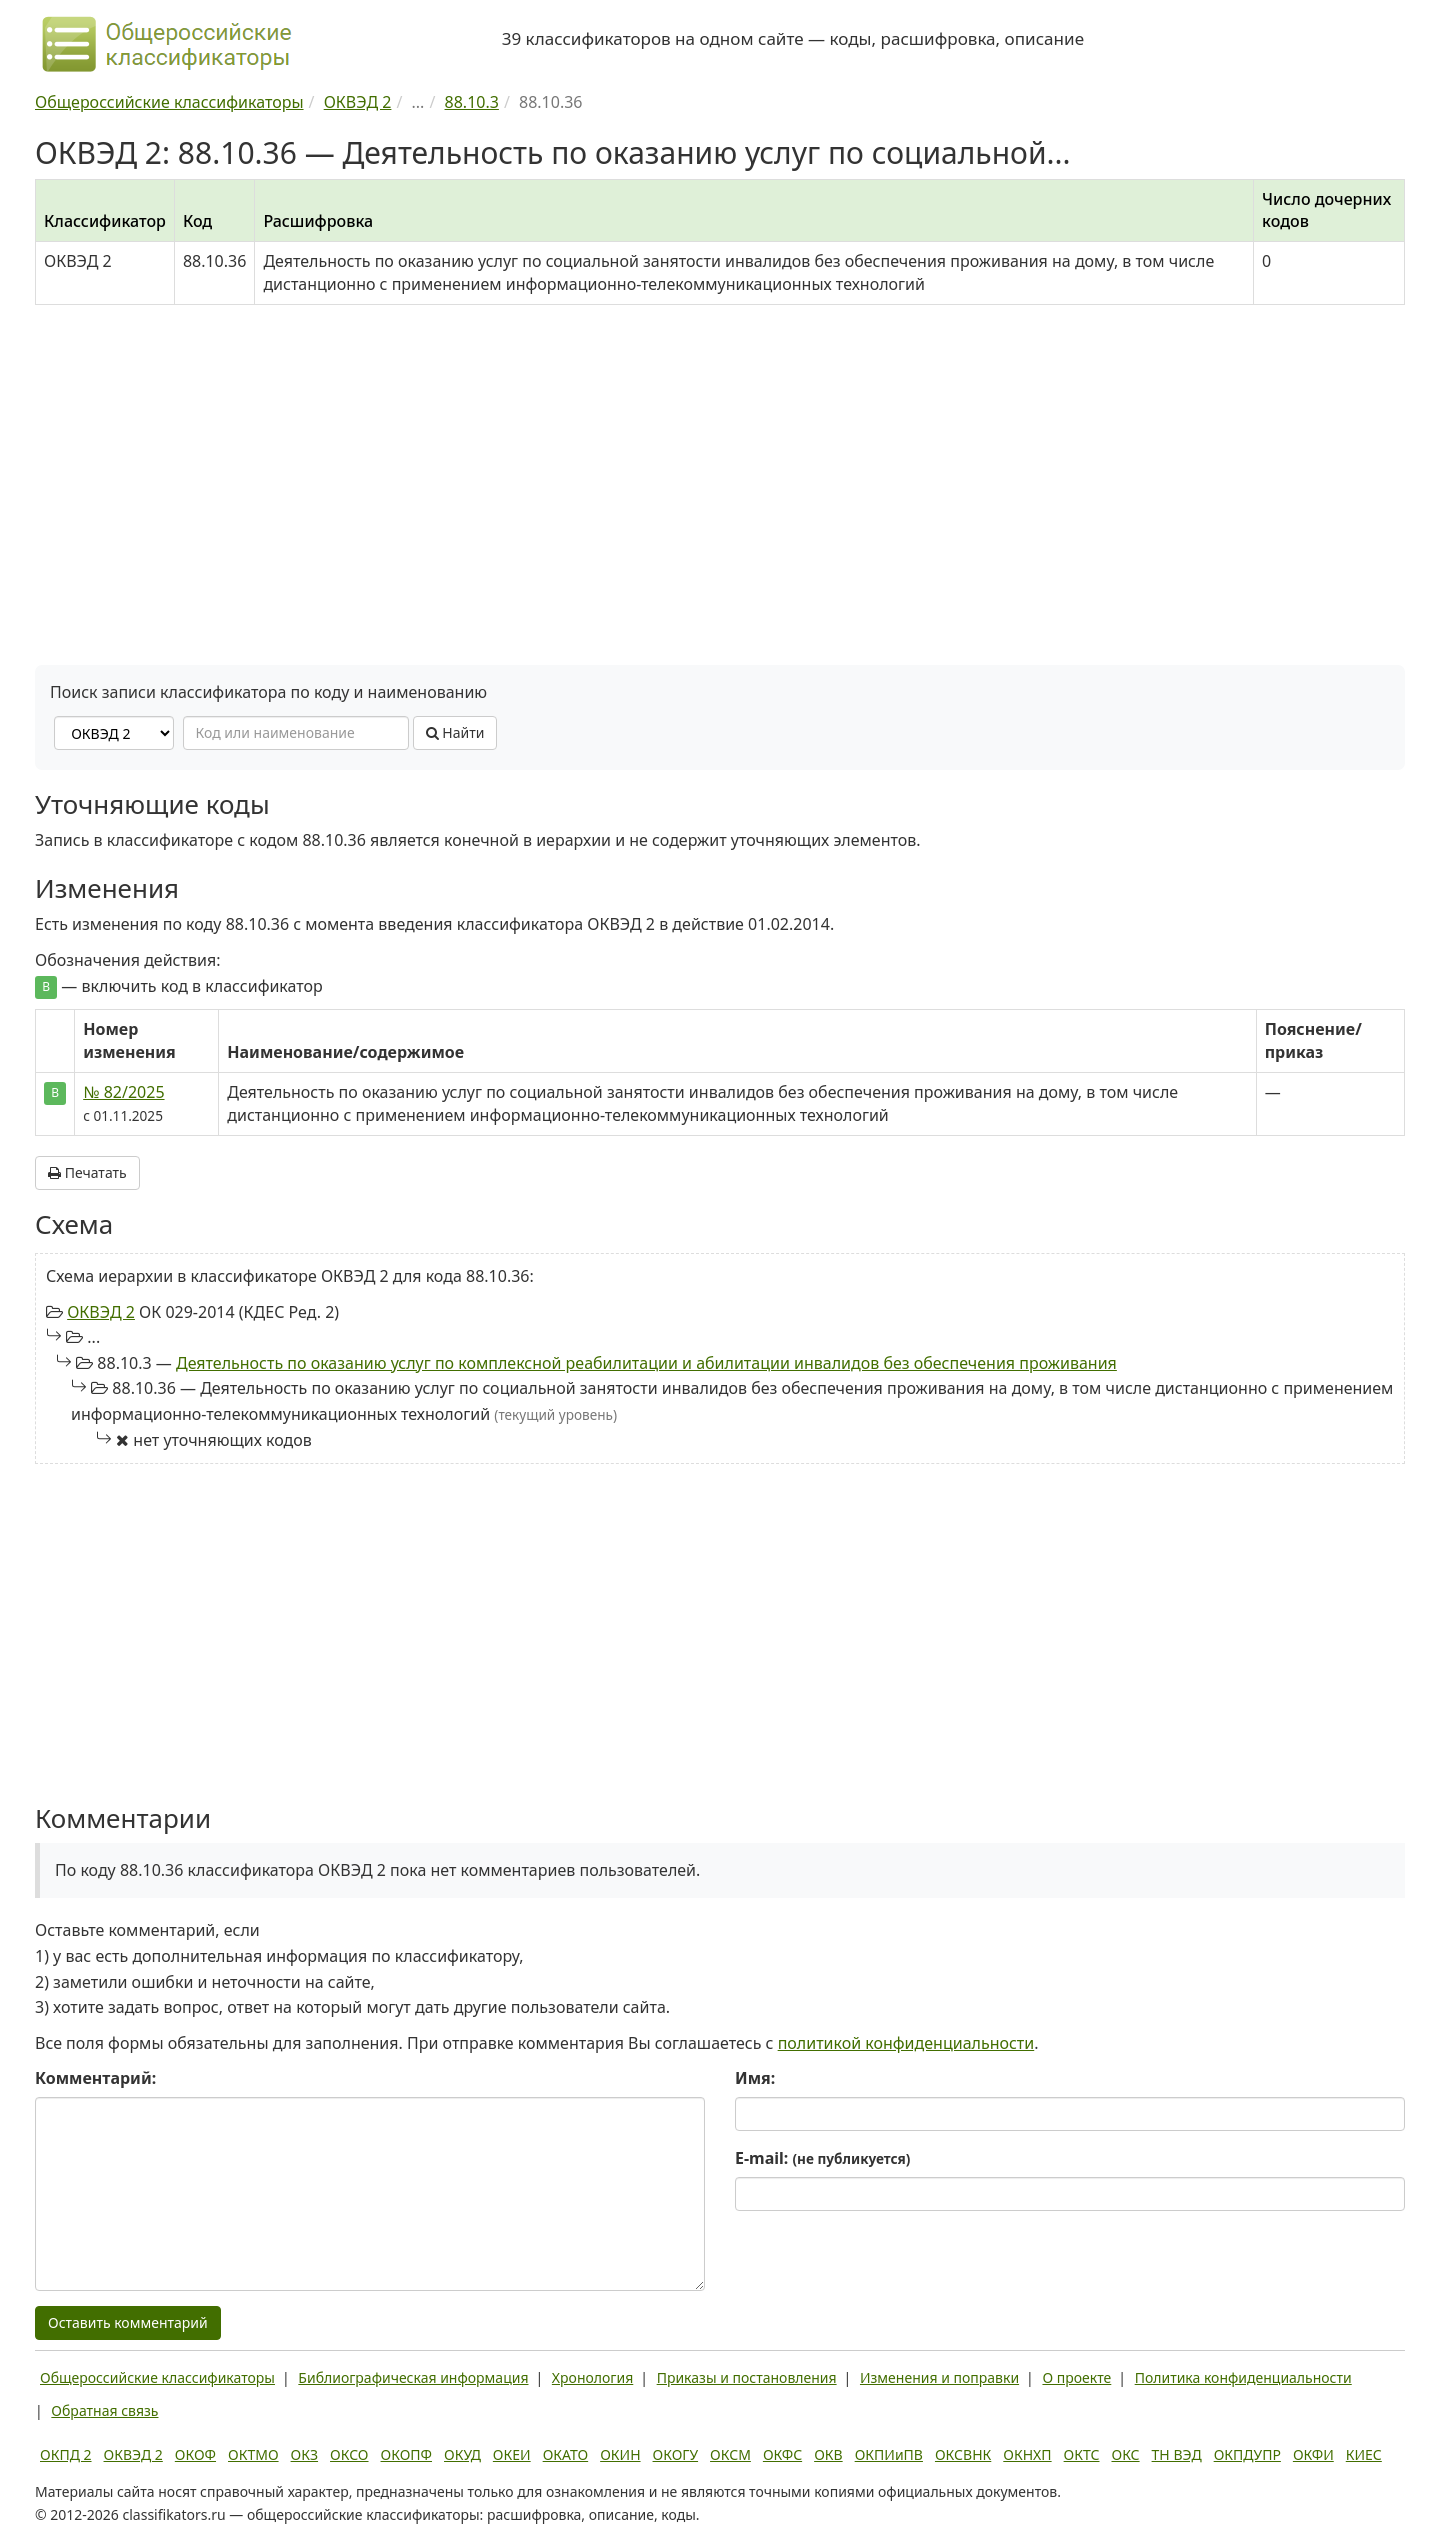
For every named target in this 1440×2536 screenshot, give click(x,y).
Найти (455, 732)
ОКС (1125, 2454)
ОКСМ (730, 2454)
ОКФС (782, 2454)
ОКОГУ (676, 2454)
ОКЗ (304, 2454)
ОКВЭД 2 (101, 1312)
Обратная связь (104, 2410)
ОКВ (828, 2454)
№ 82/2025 (123, 1092)
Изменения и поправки (939, 2377)
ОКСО (349, 2454)
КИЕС (1364, 2454)
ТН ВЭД (1177, 2454)
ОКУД (462, 2454)
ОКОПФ (406, 2454)
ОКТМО (253, 2454)
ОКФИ (1313, 2454)
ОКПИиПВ (889, 2454)
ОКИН (620, 2454)
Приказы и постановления (747, 2377)
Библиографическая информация (413, 2377)
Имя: (755, 2078)
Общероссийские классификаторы (157, 2377)
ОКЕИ (512, 2454)
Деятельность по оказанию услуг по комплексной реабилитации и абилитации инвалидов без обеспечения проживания (646, 1363)
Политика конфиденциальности (1243, 2377)
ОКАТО (566, 2454)
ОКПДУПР (1247, 2454)
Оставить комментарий (128, 2322)
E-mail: (822, 2158)
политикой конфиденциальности (906, 2043)
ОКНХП (1027, 2454)
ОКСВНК (963, 2454)
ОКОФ (195, 2454)
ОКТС (1082, 2454)
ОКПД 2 (66, 2454)
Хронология (592, 2377)
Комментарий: (95, 2078)
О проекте (1076, 2377)
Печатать (87, 1172)
